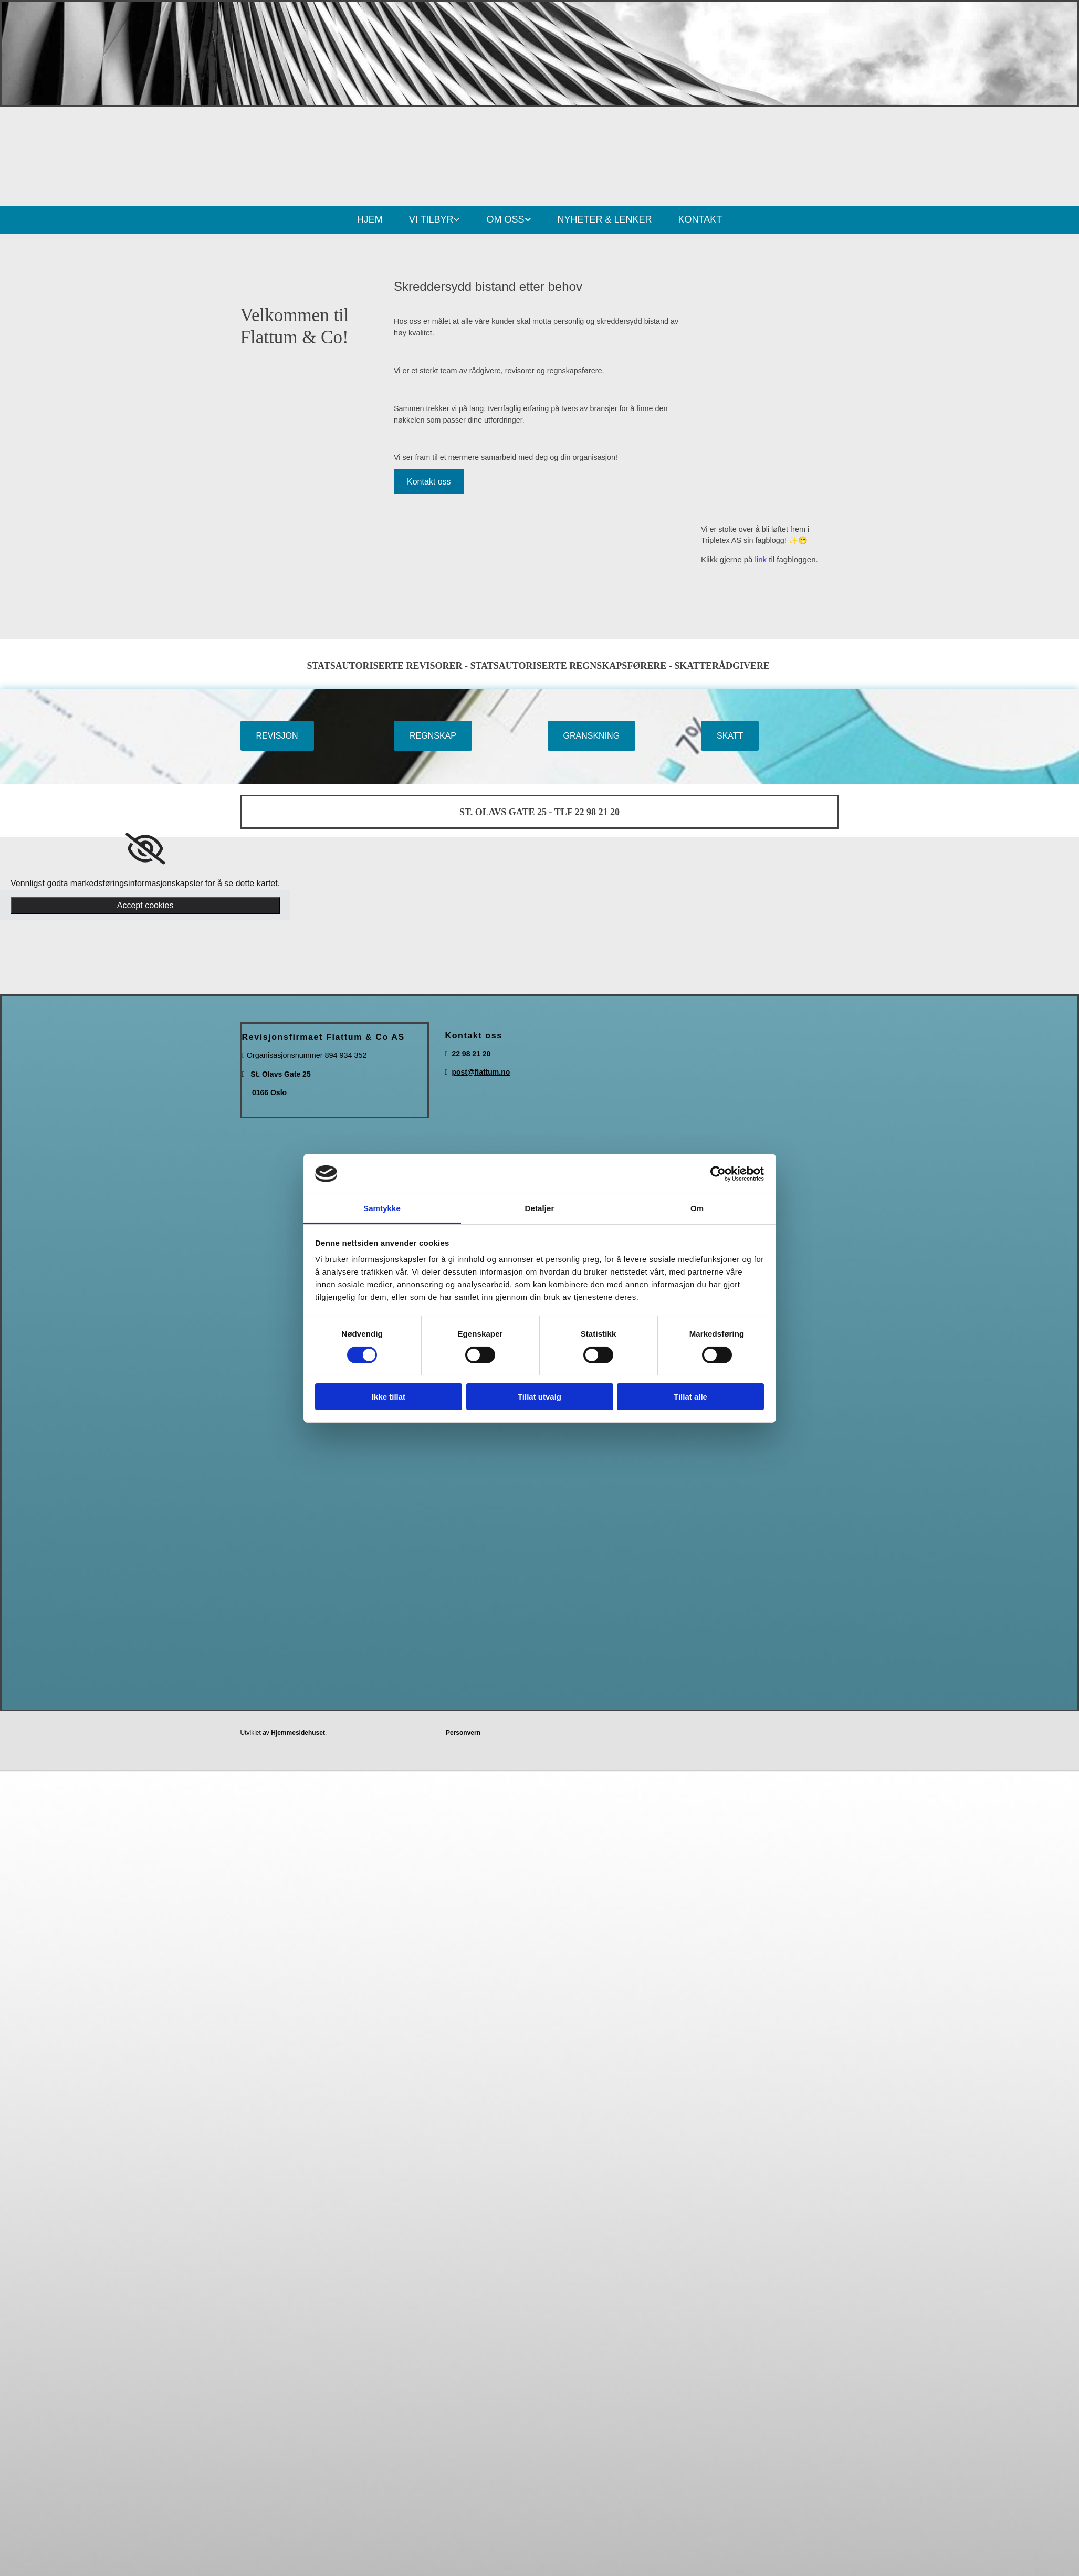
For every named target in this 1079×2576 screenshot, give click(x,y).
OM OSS (505, 219)
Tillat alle (690, 1396)
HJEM (370, 219)
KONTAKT (700, 219)
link (761, 559)
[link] (145, 849)
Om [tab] (697, 1208)
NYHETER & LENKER (605, 219)
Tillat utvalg (539, 1396)
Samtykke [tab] (382, 1208)
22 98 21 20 (471, 1053)
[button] (429, 481)
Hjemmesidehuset (298, 1733)
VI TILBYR (431, 219)
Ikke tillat (388, 1396)
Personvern (463, 1733)
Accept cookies (145, 905)
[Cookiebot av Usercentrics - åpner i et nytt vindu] (718, 1174)
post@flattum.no (481, 1072)
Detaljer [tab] (539, 1208)
